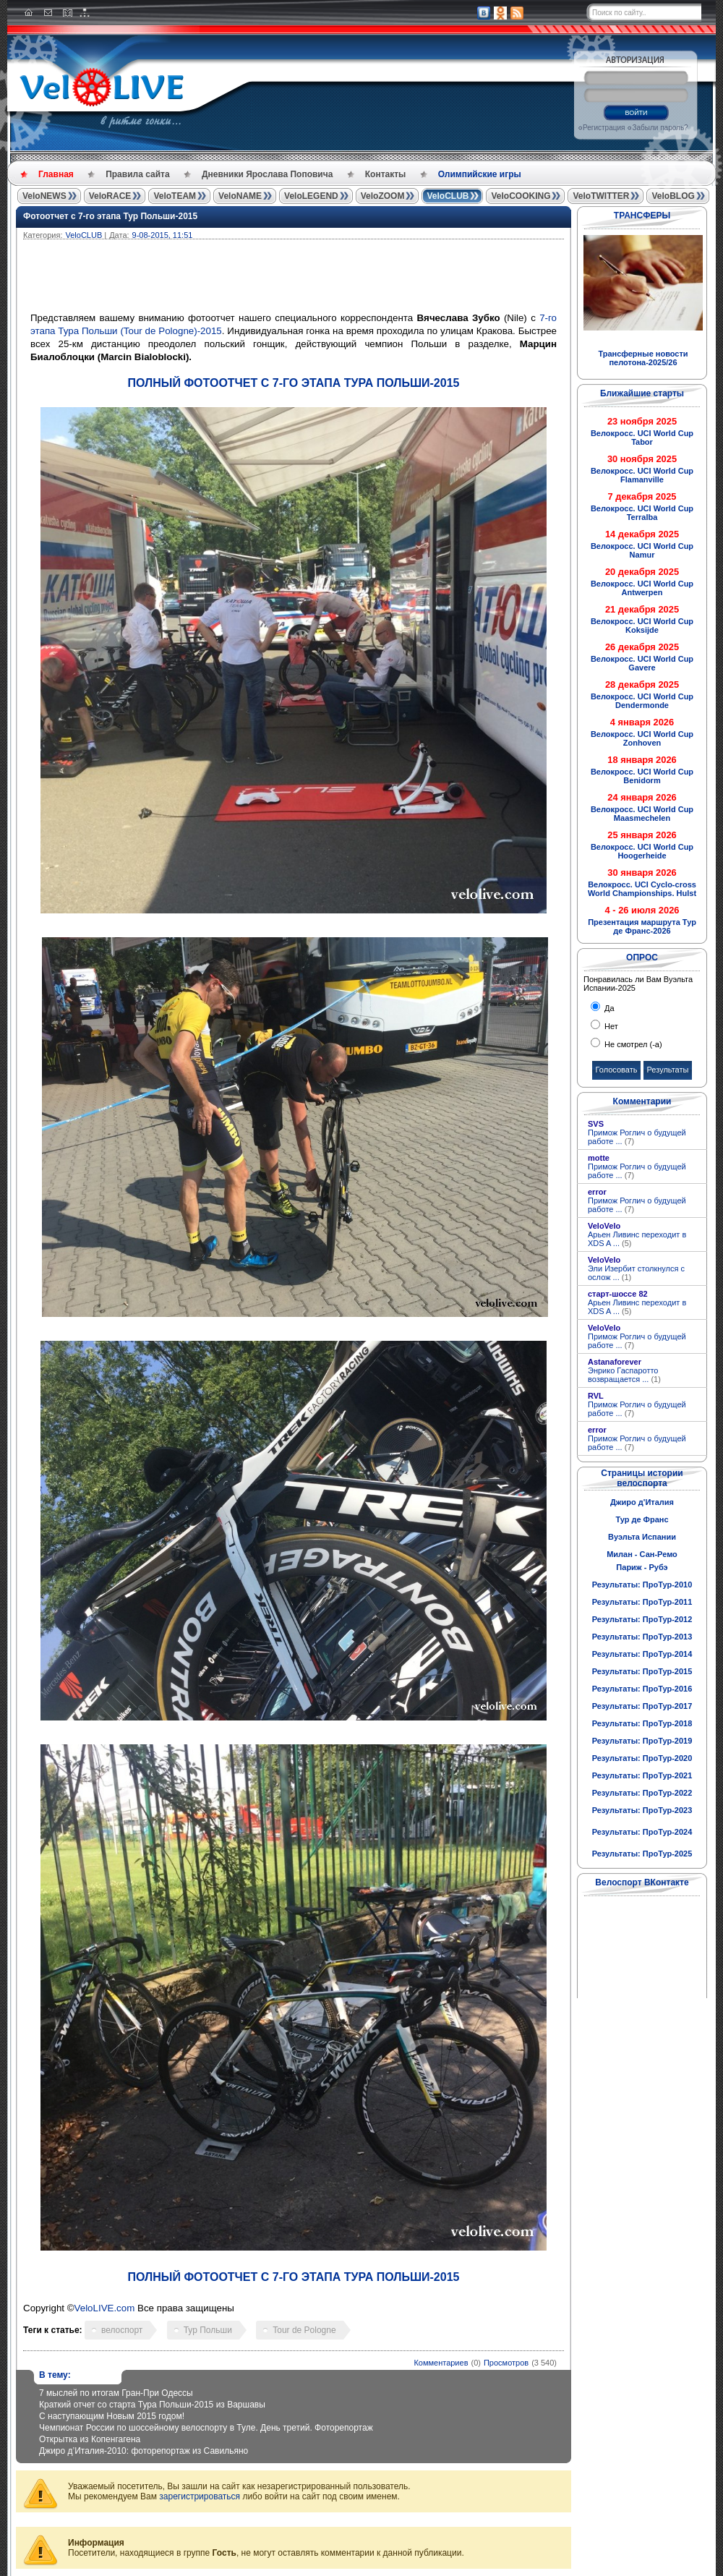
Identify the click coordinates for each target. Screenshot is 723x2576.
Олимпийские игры (479, 174)
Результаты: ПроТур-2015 (642, 1671)
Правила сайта (137, 174)
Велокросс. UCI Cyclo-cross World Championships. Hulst (642, 888)
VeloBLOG (672, 196)
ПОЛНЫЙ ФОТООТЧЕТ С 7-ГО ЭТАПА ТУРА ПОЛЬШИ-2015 (294, 383)
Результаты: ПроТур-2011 (642, 1602)
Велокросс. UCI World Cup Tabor (642, 437)
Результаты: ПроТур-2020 (642, 1758)
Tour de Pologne (304, 2330)
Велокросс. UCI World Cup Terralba (642, 512)
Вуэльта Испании (642, 1536)
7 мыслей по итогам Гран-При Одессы (116, 2393)
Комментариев (441, 2362)
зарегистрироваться (199, 2496)
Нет (610, 1026)
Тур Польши (208, 2330)
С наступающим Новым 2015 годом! (111, 2416)
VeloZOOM (383, 196)
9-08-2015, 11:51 (162, 235)
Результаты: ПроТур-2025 (642, 1853)
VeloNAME (240, 196)
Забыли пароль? (660, 127)
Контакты (385, 174)
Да (608, 1008)
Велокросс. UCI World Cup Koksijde (642, 625)
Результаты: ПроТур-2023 (642, 1810)
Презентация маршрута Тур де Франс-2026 (642, 926)
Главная (56, 174)
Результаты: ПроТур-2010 (642, 1584)
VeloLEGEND (311, 196)
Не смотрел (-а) (632, 1044)
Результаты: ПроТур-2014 (642, 1654)
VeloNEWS (44, 196)
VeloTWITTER (601, 196)
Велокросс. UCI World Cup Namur (642, 550)
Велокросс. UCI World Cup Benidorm (642, 776)
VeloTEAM (174, 196)
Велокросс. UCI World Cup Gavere (642, 663)
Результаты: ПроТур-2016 (642, 1688)
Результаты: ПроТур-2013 (642, 1636)
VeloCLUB (448, 196)
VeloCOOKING (520, 196)
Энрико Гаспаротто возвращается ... (624, 1374)
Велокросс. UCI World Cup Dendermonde (642, 700)
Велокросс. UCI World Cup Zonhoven (642, 738)
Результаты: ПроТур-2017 (642, 1706)
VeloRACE (110, 196)
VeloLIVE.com (104, 2308)
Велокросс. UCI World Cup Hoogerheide (642, 851)
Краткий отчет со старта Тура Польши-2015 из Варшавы (152, 2405)
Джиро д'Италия (642, 1502)
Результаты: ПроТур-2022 (642, 1792)
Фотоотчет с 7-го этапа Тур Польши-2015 (110, 216)
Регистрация (604, 127)
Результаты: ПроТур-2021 (642, 1775)
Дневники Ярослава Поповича (267, 174)
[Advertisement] (363, 279)
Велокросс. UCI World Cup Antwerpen (642, 588)
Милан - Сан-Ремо (642, 1554)
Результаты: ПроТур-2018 (642, 1723)
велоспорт (121, 2330)
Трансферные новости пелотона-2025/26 (643, 358)
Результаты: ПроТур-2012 (642, 1619)
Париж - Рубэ (641, 1567)
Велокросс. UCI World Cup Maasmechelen (642, 813)
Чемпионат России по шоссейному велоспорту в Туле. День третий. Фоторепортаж (206, 2428)
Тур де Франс (641, 1519)
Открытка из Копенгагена (89, 2439)
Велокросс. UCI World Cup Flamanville (642, 475)
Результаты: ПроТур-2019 (642, 1740)
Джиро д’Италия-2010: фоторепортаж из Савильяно (143, 2451)
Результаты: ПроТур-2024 (642, 1831)
